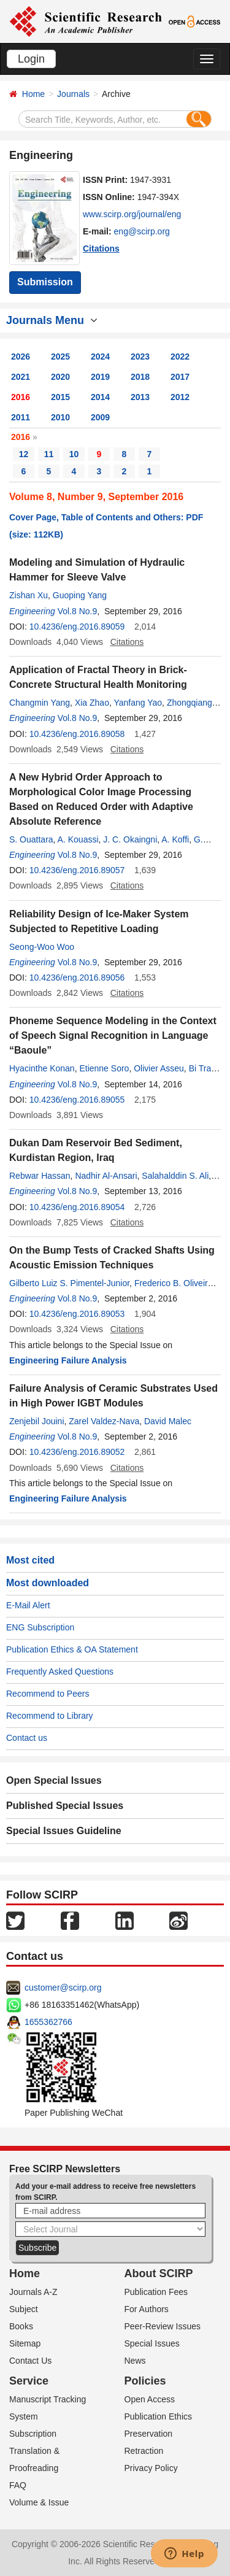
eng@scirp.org (142, 231)
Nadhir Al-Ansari (106, 1176)
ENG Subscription (40, 1627)
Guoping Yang (80, 595)
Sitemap (24, 2343)
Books (21, 2326)
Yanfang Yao (137, 703)
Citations (101, 248)
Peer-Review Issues (163, 2326)
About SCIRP (159, 2273)
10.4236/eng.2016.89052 (77, 1452)
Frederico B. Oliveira (173, 1283)
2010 (60, 417)
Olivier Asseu (159, 1068)
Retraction (144, 2451)
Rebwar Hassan (40, 1176)
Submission (45, 282)
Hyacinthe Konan (42, 1068)
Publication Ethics (159, 2416)
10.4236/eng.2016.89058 (77, 734)
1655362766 (48, 2022)
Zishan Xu (28, 595)
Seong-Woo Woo (41, 947)
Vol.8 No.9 (78, 611)
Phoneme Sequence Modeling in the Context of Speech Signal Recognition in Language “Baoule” (113, 1035)
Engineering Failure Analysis (68, 1360)
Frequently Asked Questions (59, 1671)
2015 (60, 397)
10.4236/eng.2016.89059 (77, 626)
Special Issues (152, 2343)
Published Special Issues (64, 1805)
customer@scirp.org (63, 1987)
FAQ (17, 2485)
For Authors (147, 2309)
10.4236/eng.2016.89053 (77, 1314)
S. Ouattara (31, 839)
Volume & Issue (39, 2502)
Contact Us (30, 2361)
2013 (140, 397)
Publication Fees (156, 2292)
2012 (180, 397)
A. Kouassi (78, 839)
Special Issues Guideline (63, 1831)
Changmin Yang (39, 703)
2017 (180, 377)
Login (31, 59)
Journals (73, 94)
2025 (60, 356)
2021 (20, 377)
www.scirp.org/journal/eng (132, 214)
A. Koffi (175, 839)
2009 (100, 417)
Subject (23, 2309)
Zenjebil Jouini (36, 1421)
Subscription (32, 2434)
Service (28, 2381)
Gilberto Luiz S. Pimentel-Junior (69, 1283)
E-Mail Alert (28, 1605)
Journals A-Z (33, 2292)
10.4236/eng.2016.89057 (77, 870)
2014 (100, 397)
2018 (140, 377)
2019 (100, 377)
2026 (20, 356)
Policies (145, 2381)
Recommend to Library (49, 1716)
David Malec (167, 1421)
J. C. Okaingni (130, 839)
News (135, 2361)
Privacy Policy (151, 2468)
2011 (20, 417)
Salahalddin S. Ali (175, 1176)
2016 (20, 397)
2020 (60, 377)
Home (33, 94)
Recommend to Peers (47, 1694)
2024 (100, 356)
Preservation (149, 2434)
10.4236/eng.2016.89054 (77, 1207)
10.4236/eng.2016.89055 (77, 1100)
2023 (140, 356)
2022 (180, 356)
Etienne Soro (104, 1068)
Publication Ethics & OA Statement (72, 1649)
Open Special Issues (54, 1780)
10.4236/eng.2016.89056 (77, 977)
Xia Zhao (92, 703)
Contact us (26, 1738)
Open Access (150, 2399)
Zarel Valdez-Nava (104, 1421)
